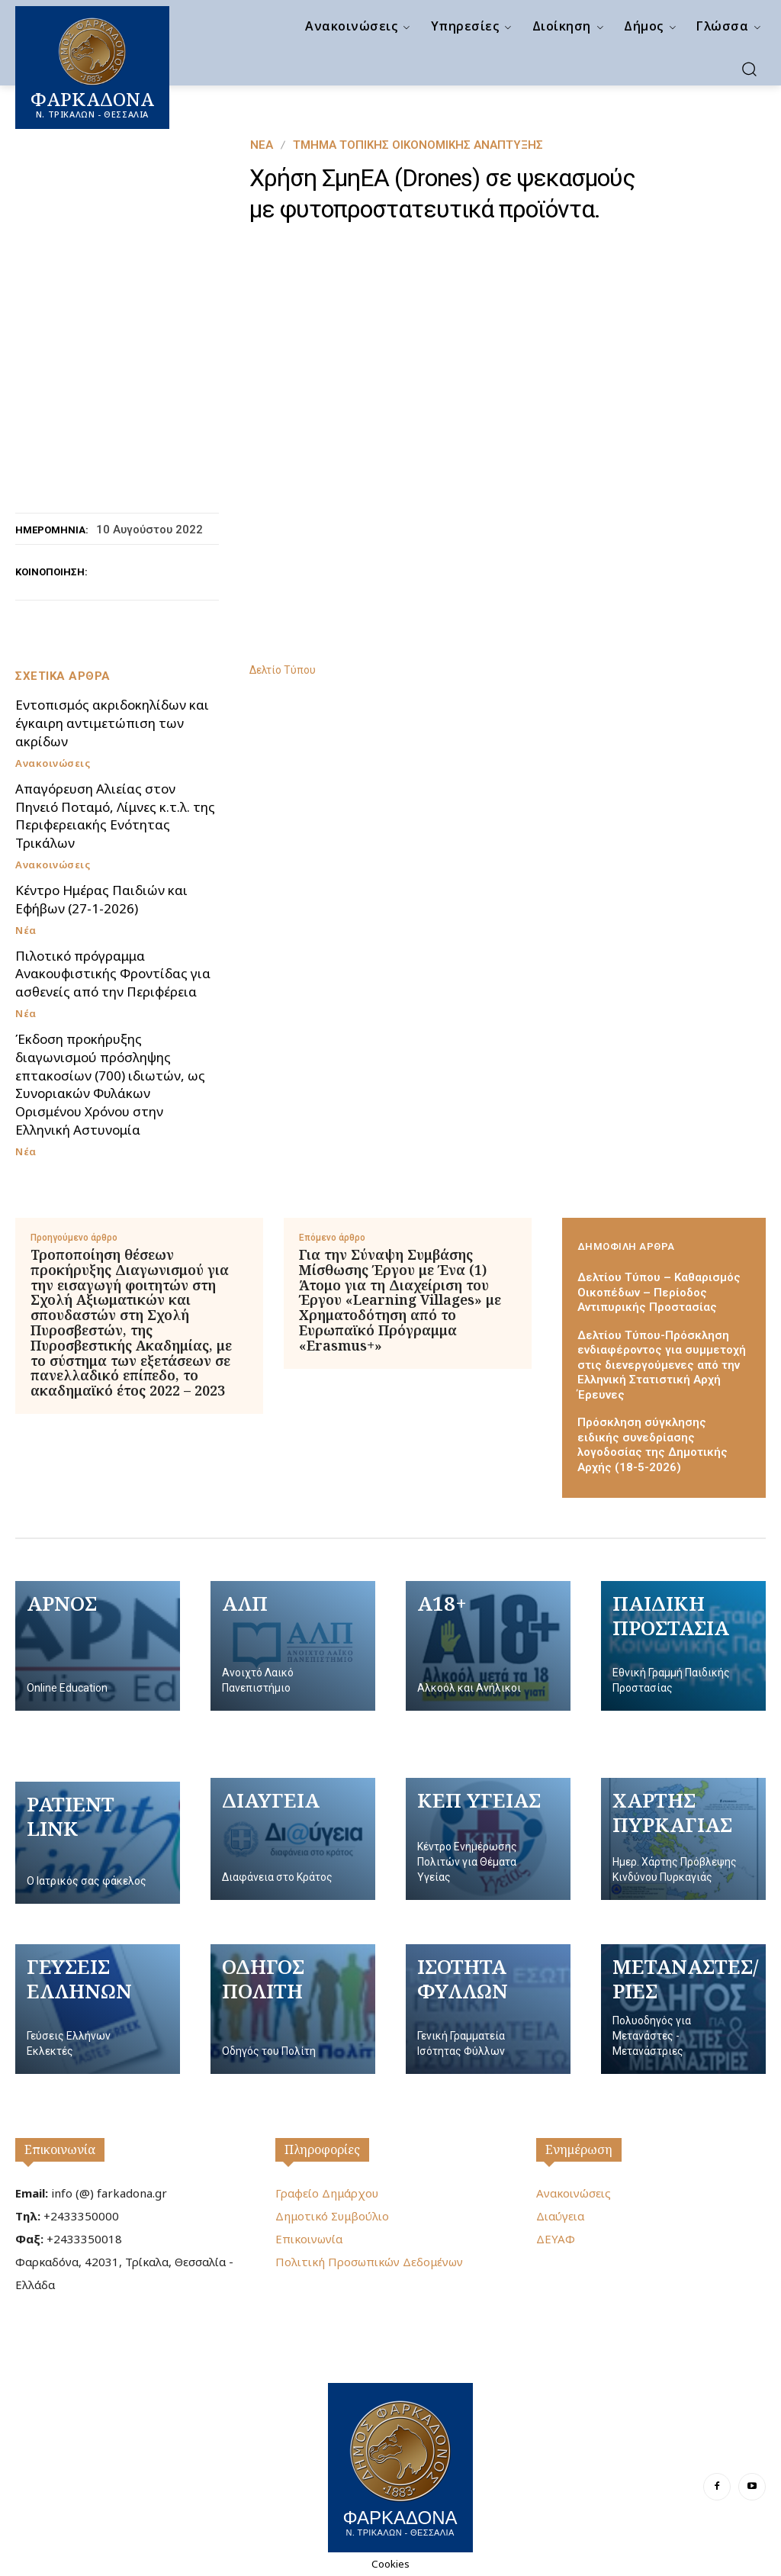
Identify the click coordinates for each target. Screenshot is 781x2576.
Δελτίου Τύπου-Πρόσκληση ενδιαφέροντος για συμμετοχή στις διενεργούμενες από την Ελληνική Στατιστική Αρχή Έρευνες (661, 1365)
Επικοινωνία (59, 2149)
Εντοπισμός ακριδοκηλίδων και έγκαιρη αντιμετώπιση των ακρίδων (112, 723)
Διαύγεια (560, 2215)
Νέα (261, 145)
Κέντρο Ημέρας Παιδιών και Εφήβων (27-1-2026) (101, 899)
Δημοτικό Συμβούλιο (332, 2215)
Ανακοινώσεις (52, 763)
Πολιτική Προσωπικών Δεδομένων (369, 2261)
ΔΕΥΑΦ (555, 2238)
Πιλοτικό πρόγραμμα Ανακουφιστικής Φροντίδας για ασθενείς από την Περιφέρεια (113, 974)
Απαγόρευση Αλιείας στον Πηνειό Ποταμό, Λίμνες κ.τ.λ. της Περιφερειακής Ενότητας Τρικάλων (115, 816)
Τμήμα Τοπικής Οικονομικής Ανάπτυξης (418, 145)
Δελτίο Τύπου (282, 670)
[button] (749, 68)
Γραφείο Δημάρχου (326, 2193)
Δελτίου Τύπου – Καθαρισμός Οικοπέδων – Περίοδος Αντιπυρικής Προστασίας (659, 1292)
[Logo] (400, 2465)
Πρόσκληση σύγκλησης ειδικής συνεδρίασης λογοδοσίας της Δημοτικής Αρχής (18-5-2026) (652, 1444)
